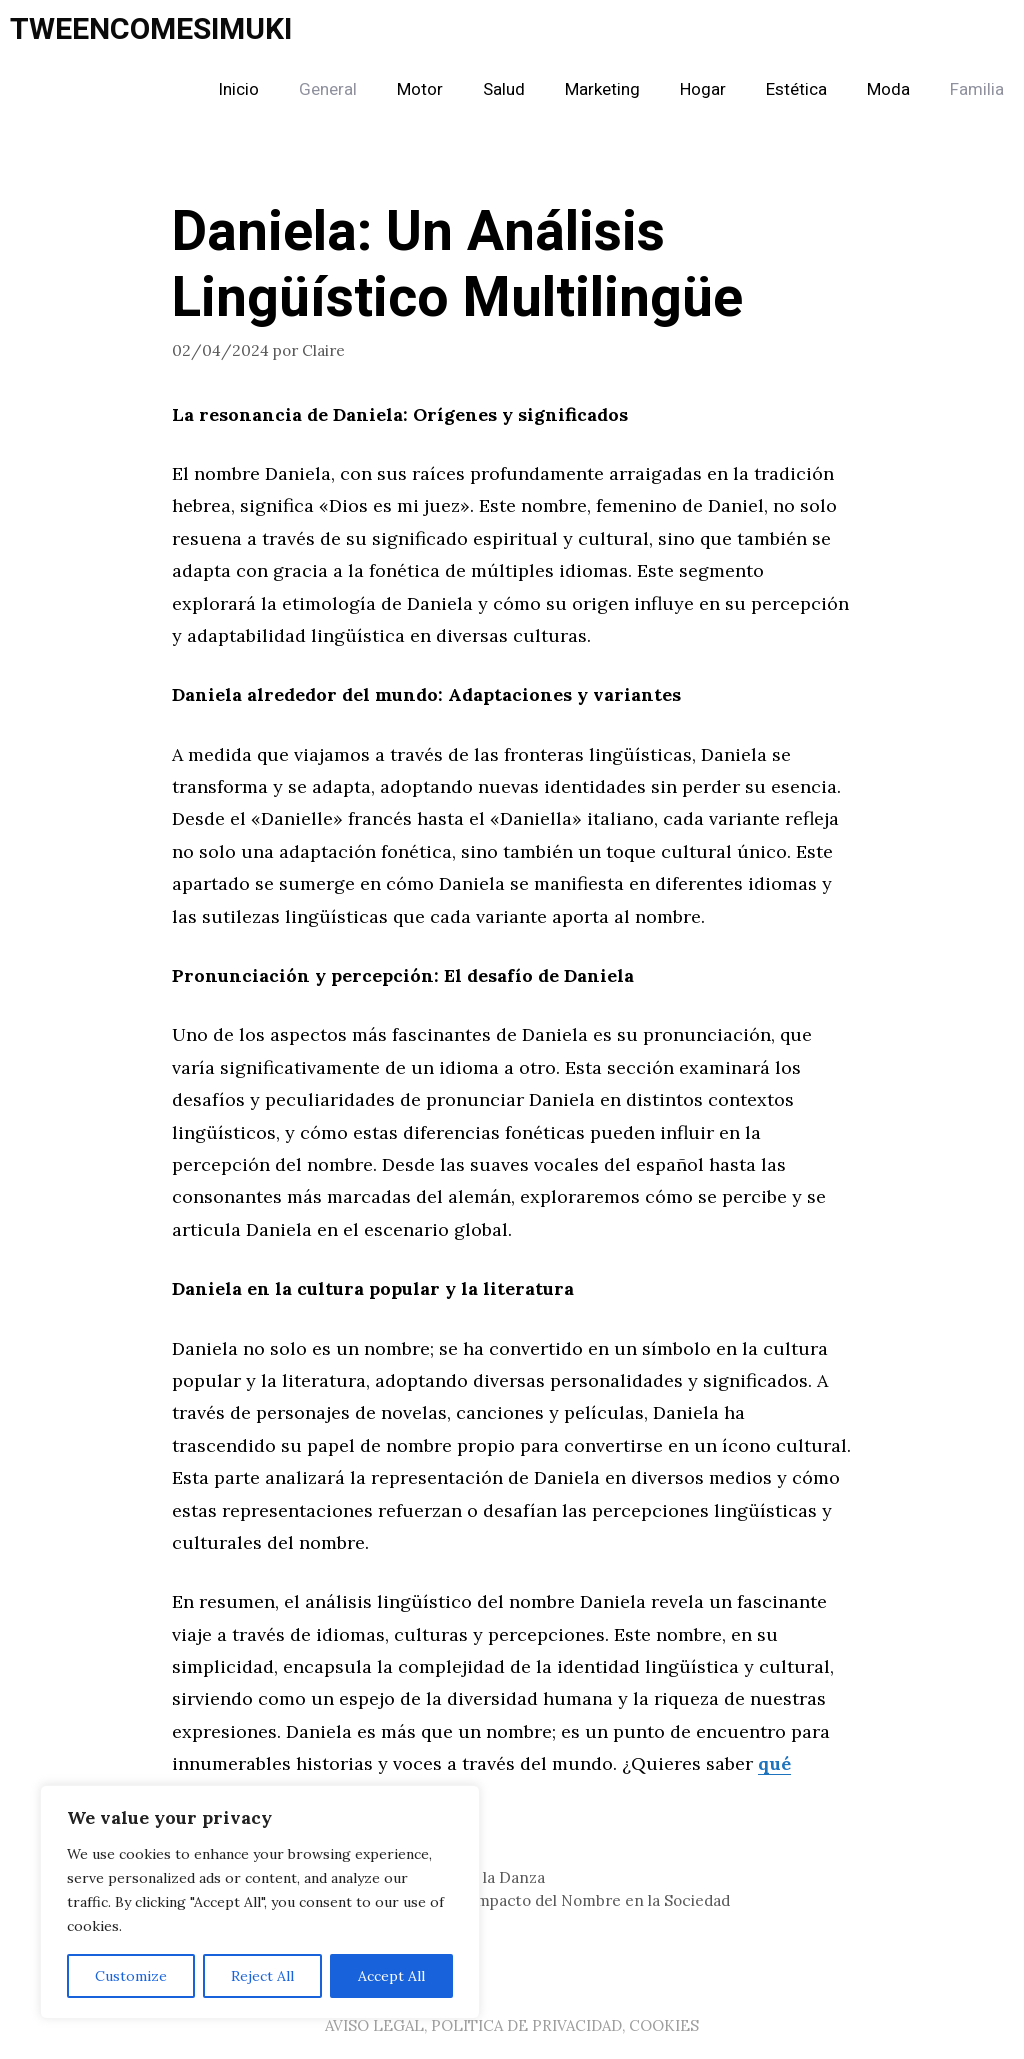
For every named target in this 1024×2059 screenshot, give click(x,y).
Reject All (262, 1976)
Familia (977, 89)
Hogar (703, 89)
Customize (131, 1976)
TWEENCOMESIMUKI (151, 30)
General (328, 89)
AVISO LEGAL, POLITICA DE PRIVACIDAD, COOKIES (512, 2025)
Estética (796, 89)
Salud (504, 89)
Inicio (238, 89)
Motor (420, 89)
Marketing (602, 89)
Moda (888, 89)
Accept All (391, 1976)
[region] (260, 1902)
